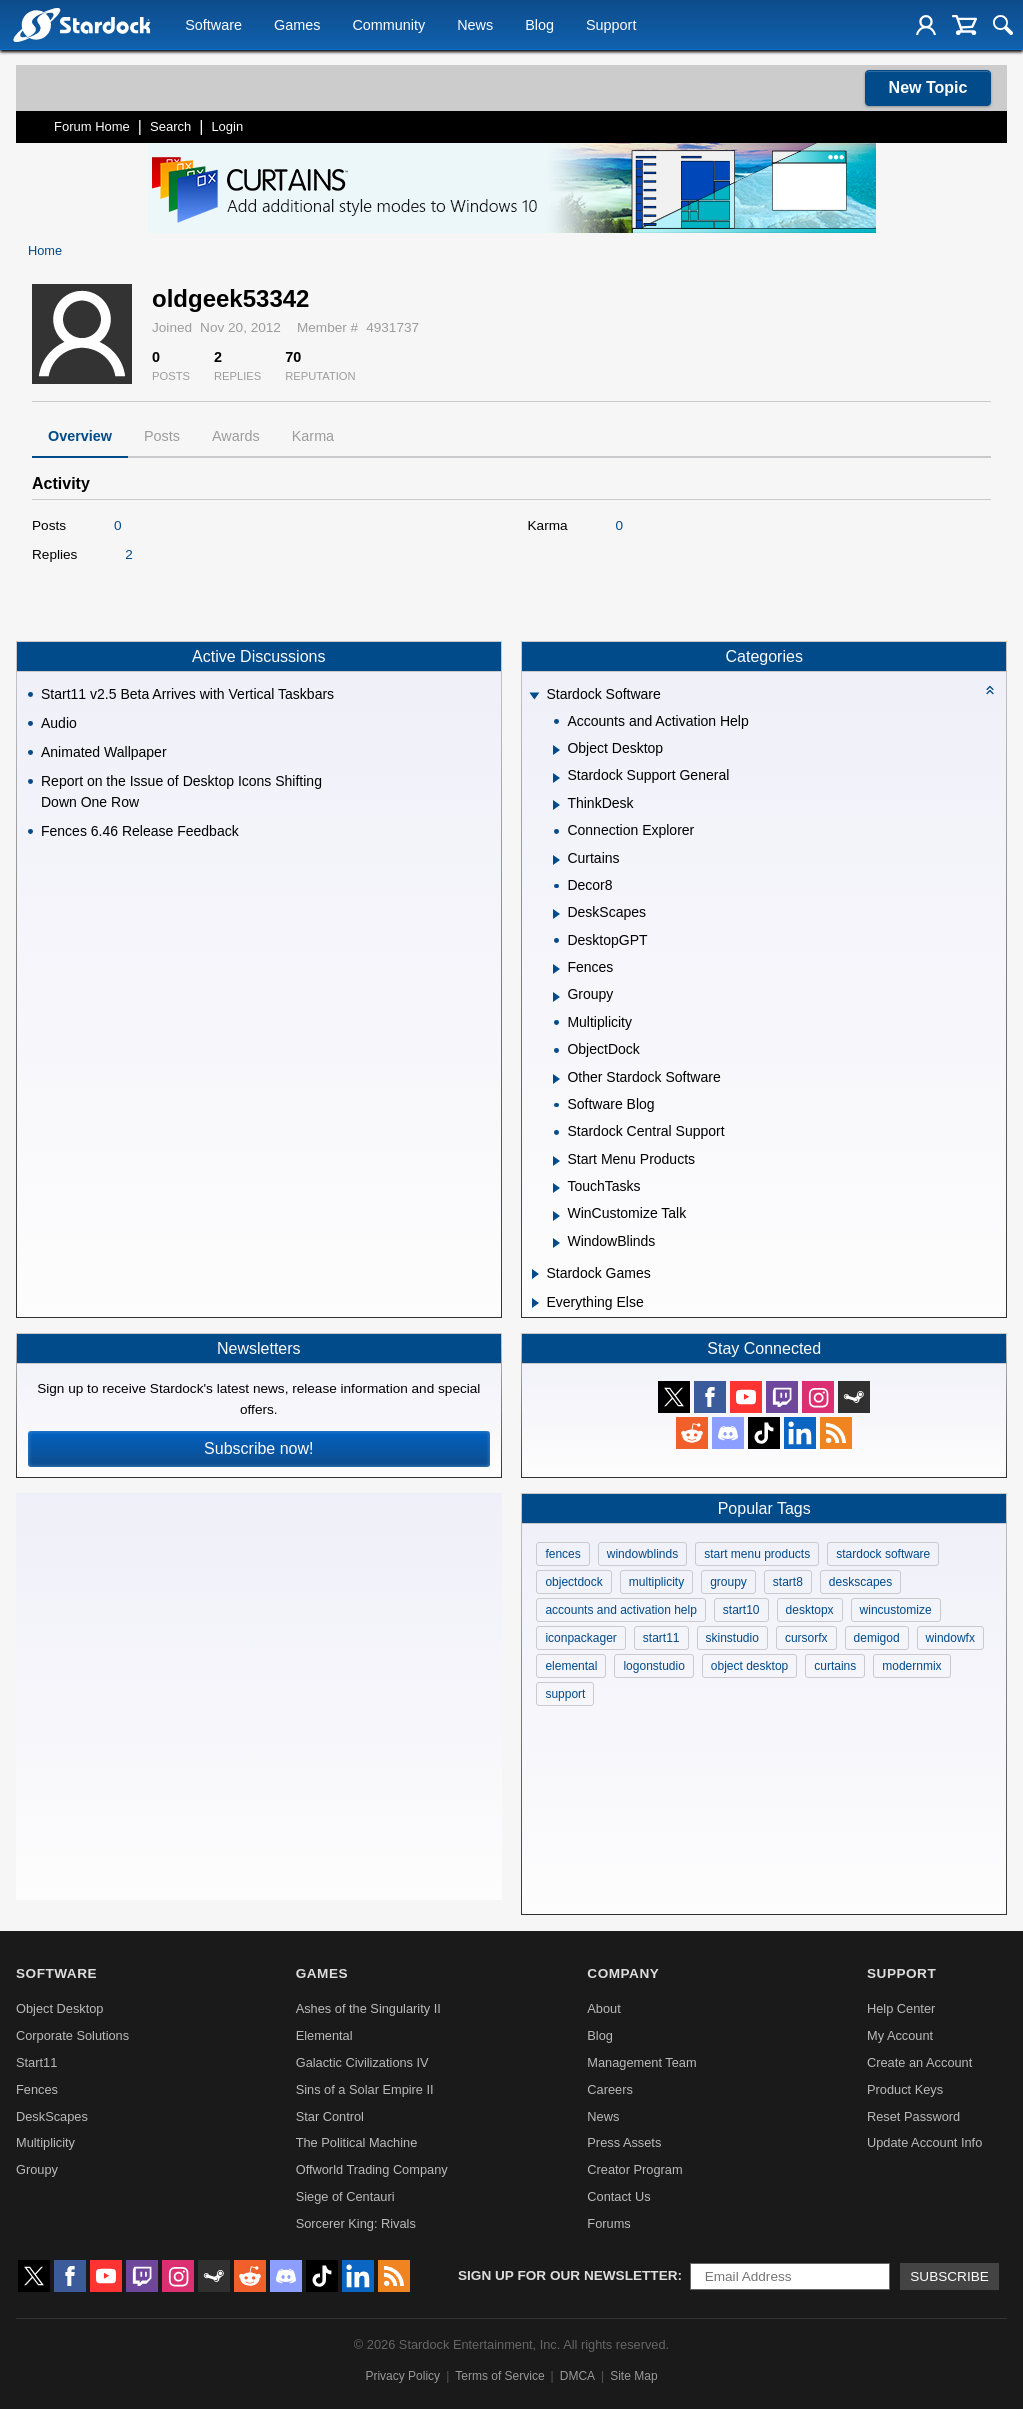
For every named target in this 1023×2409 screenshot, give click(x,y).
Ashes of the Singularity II (368, 2008)
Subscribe (949, 2276)
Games (297, 26)
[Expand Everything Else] (535, 1303)
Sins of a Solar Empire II (365, 2089)
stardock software (883, 1554)
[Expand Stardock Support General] (556, 778)
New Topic (928, 87)
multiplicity (656, 1582)
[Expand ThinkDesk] (556, 805)
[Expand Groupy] (556, 997)
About (603, 2008)
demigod (877, 1638)
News (475, 26)
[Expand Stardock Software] (535, 696)
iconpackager (580, 1638)
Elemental (324, 2035)
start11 (661, 1638)
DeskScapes (52, 2116)
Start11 (36, 2062)
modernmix (911, 1666)
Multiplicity (45, 2142)
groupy (728, 1582)
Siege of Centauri (345, 2196)
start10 (741, 1610)
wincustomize (896, 1610)
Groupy (37, 2169)
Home (45, 250)
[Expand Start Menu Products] (556, 1161)
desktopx (810, 1610)
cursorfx (806, 1638)
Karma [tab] (313, 436)
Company (623, 1973)
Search (170, 126)
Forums (608, 2223)
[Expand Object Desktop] (556, 750)
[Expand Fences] (556, 969)
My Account (900, 2035)
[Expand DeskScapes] (556, 914)
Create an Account (919, 2062)
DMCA (577, 2376)
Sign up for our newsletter (568, 2275)
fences (562, 1554)
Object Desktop (60, 2008)
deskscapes (860, 1582)
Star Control (330, 2116)
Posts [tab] (162, 436)
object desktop (749, 1666)
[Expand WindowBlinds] (556, 1243)
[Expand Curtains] (556, 860)
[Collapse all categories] (990, 690)
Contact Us (618, 2196)
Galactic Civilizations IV (362, 2062)
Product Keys (905, 2089)
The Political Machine (357, 2142)
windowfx (950, 1638)
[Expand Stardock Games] (535, 1274)
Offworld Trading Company (372, 2169)
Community (388, 26)
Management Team (641, 2062)
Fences (37, 2089)
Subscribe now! (258, 1448)
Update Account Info (924, 2142)
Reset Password (913, 2116)
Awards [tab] (236, 436)
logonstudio (653, 1666)
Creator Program (634, 2169)
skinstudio (732, 1638)
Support (611, 26)
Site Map (633, 2376)
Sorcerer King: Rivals (356, 2223)
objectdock (573, 1582)
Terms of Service (499, 2376)
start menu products (757, 1554)
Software (213, 26)
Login (227, 126)
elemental (571, 1666)
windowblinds (642, 1554)
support (565, 1694)
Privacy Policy (402, 2376)
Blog (539, 26)
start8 (788, 1582)
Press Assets (624, 2142)
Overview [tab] (80, 436)
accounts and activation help (620, 1610)
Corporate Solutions (72, 2035)
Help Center (901, 2008)
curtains (835, 1666)
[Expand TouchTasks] (556, 1188)
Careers (610, 2089)
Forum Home (92, 126)
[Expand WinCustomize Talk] (556, 1216)
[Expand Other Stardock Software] (556, 1079)
